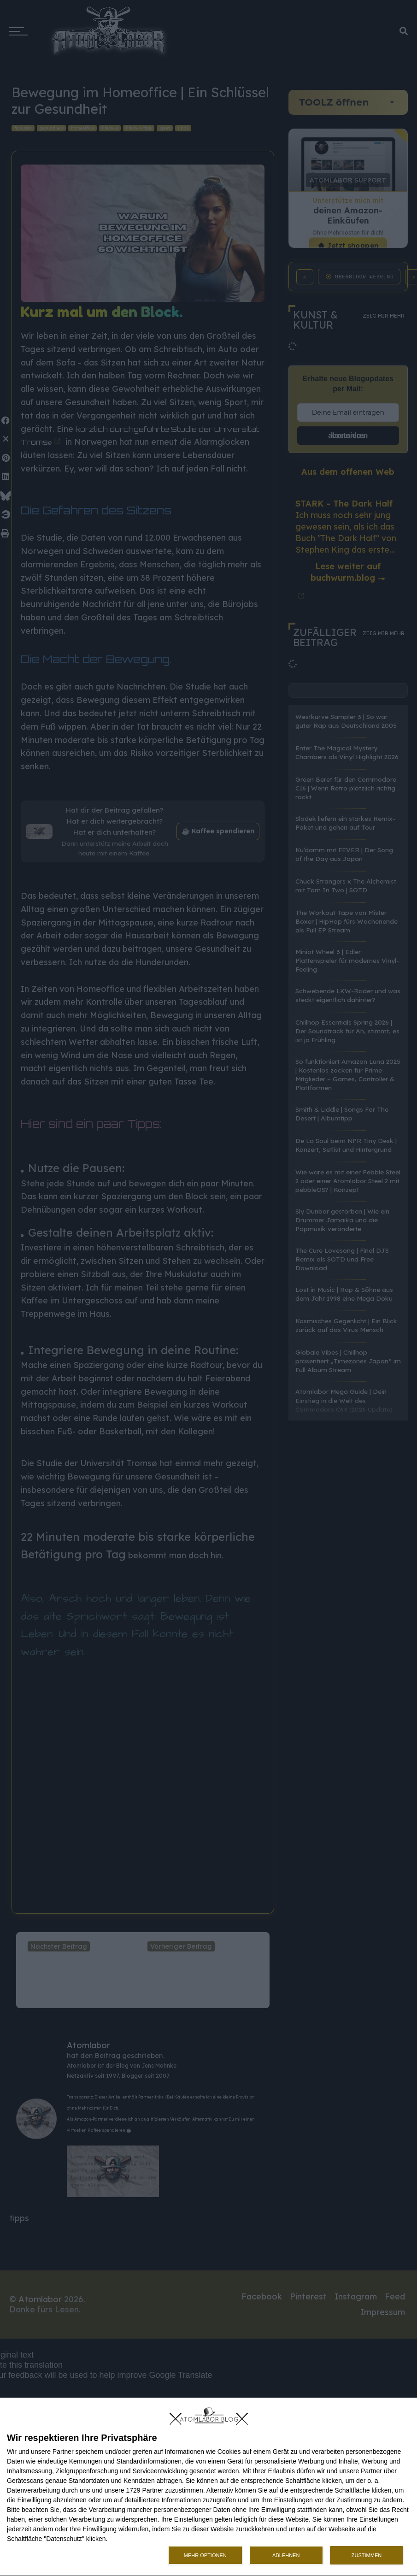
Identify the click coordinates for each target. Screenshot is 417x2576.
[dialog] (208, 2487)
